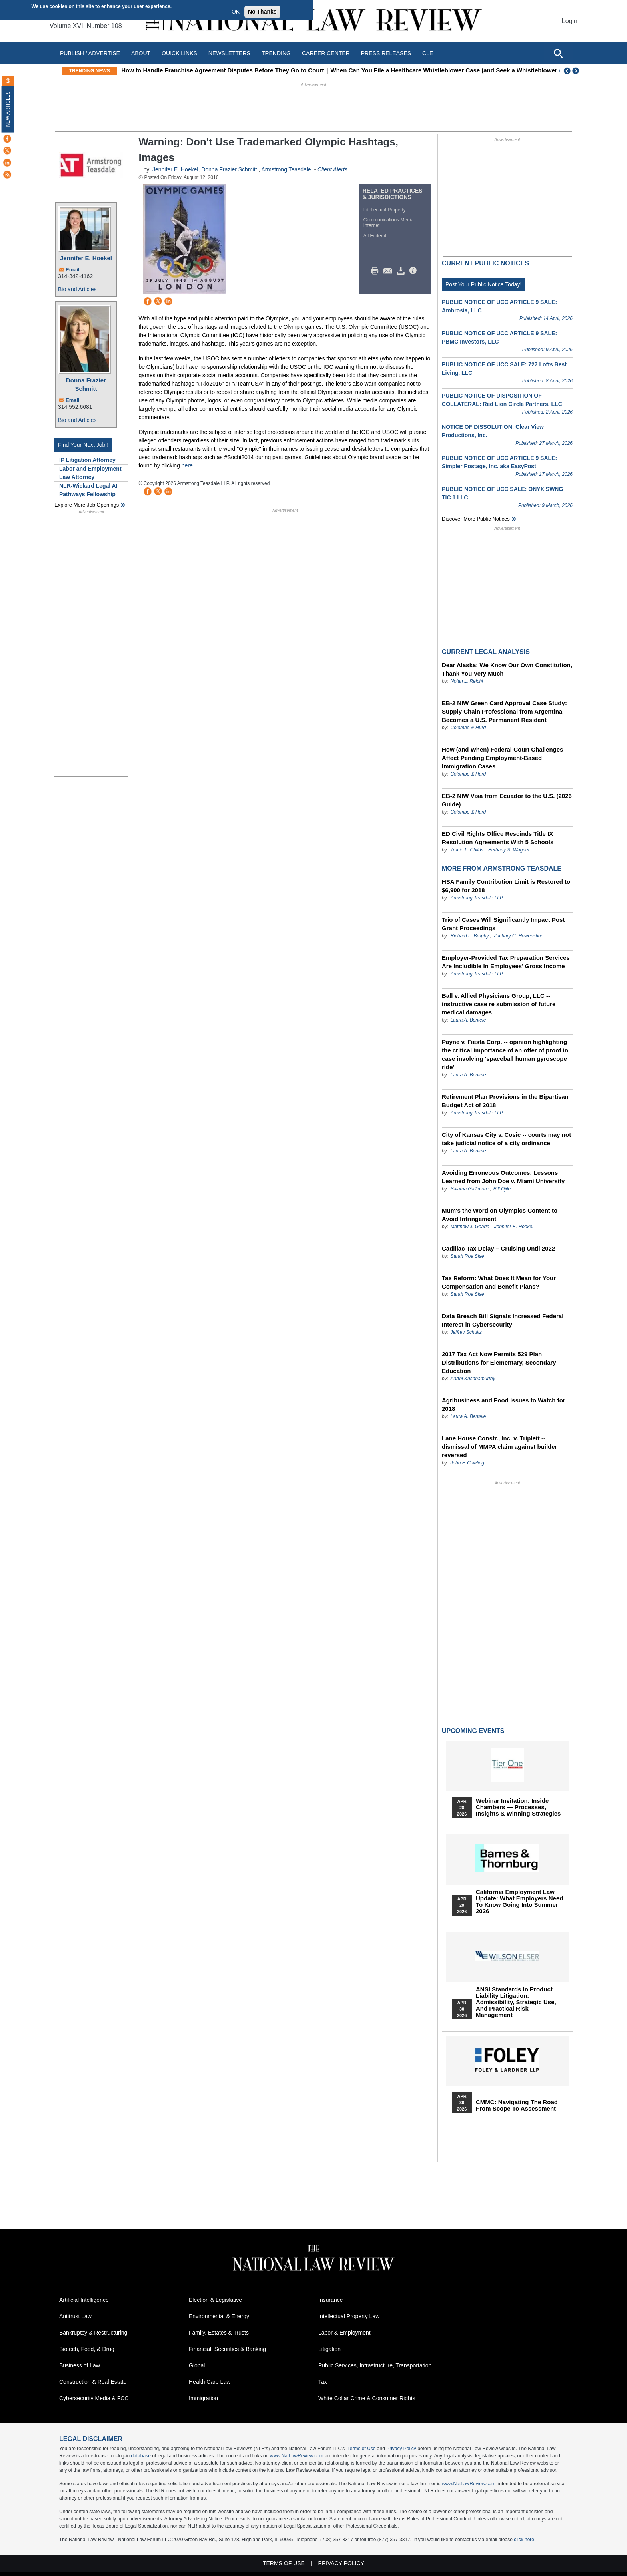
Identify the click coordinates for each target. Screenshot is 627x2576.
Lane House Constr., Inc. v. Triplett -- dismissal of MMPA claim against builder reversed (499, 1446)
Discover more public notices (476, 519)
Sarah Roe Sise (467, 1256)
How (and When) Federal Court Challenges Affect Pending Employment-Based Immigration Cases (502, 758)
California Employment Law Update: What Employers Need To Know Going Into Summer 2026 (519, 1901)
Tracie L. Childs (466, 850)
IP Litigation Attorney (87, 460)
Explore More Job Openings (86, 505)
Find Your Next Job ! (83, 445)
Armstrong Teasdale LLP (476, 898)
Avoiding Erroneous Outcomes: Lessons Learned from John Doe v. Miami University (503, 1176)
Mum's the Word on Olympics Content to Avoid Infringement (499, 1214)
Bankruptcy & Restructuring (93, 2332)
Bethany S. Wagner (509, 850)
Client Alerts (332, 169)
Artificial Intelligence (84, 2300)
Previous (567, 71)
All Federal (374, 236)
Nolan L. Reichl (466, 681)
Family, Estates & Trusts (219, 2332)
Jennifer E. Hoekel (86, 258)
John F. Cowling (467, 1463)
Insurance (330, 2300)
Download (402, 271)
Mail (389, 271)
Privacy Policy (401, 2448)
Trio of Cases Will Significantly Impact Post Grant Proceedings (503, 923)
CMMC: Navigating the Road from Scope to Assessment (517, 2105)
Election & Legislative (215, 2300)
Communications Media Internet (388, 222)
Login (569, 21)
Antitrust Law (75, 2316)
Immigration (203, 2398)
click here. (524, 2539)
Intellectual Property (384, 210)
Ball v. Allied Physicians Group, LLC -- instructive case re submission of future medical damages (498, 1004)
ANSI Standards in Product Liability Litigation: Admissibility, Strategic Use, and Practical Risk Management (516, 2002)
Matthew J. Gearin (469, 1226)
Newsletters (229, 53)
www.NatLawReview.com (296, 2456)
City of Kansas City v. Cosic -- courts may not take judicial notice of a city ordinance (506, 1138)
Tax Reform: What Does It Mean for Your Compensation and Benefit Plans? (499, 1282)
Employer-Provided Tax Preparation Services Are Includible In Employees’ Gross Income (506, 961)
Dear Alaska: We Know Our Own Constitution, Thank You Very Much (507, 669)
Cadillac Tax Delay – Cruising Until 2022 (498, 1248)
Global (197, 2365)
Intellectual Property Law (348, 2316)
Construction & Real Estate (92, 2382)
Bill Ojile (502, 1189)
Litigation (329, 2349)
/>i (414, 271)
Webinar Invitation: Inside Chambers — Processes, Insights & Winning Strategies (518, 1807)
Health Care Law (209, 2382)
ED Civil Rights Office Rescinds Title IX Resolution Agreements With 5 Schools (497, 837)
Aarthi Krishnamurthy (472, 1378)
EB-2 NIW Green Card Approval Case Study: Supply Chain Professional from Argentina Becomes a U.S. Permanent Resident (504, 711)
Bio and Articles (77, 289)
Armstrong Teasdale (286, 169)
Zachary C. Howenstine (518, 936)
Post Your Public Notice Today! (483, 284)
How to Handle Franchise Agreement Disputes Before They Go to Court (285, 70)
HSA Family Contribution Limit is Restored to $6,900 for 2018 (506, 885)
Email (73, 270)
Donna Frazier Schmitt (86, 384)
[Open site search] (558, 53)
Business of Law (79, 2365)
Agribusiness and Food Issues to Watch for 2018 (503, 1404)
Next (577, 71)
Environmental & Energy (219, 2316)
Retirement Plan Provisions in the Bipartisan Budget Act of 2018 (505, 1100)
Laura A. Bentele (468, 1020)
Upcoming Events (473, 1730)
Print (376, 271)
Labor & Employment (344, 2332)
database (140, 2456)
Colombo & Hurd (468, 727)
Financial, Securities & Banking (227, 2349)
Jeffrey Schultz (466, 1332)
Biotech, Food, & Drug (86, 2349)
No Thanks (262, 11)
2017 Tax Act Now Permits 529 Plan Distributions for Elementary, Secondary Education (499, 1362)
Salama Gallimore (470, 1189)
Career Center (326, 53)
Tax (322, 2382)
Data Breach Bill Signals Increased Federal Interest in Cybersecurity (502, 1320)
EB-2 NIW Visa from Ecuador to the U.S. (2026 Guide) (507, 800)
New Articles (8, 109)
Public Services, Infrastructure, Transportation (374, 2365)
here (187, 465)
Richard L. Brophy (470, 936)
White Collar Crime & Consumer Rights (366, 2398)
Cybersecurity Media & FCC (94, 2398)
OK (236, 11)
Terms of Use (361, 2448)
